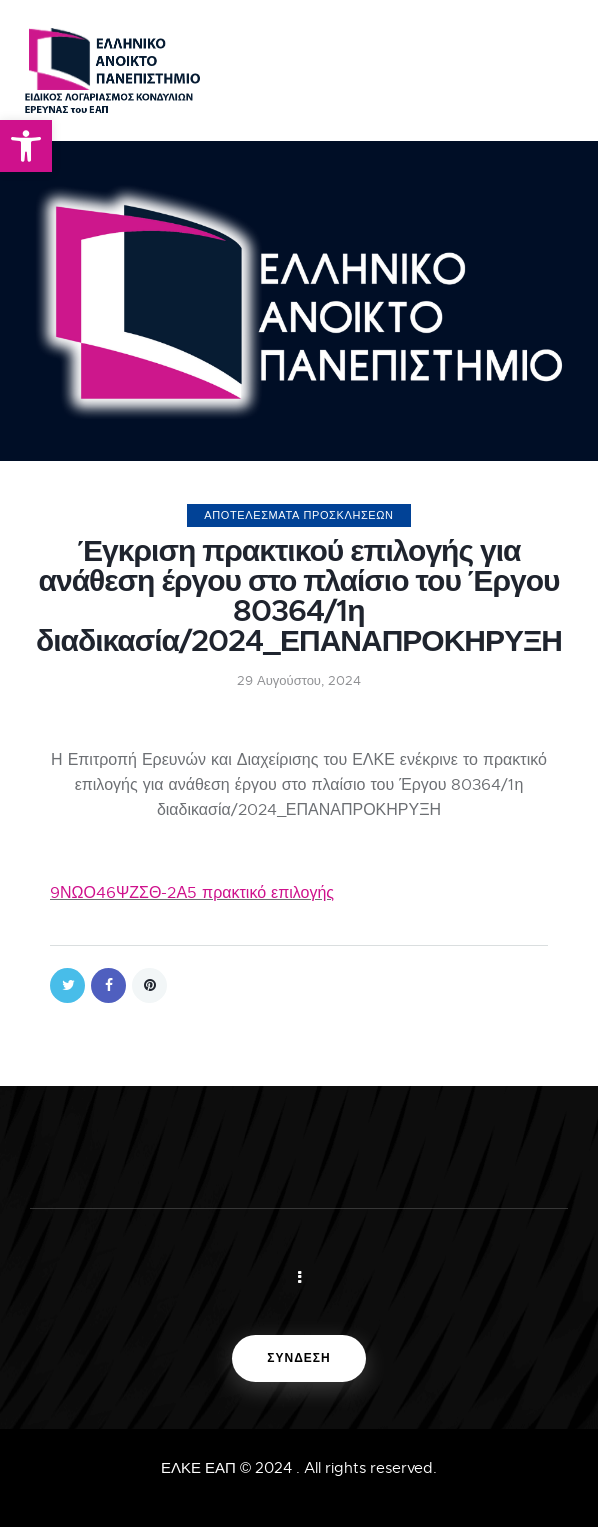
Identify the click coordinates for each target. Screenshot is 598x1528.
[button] (26, 146)
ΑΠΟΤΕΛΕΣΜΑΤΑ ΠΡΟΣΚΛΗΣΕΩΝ (298, 515)
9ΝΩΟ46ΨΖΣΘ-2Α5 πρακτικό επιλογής (192, 893)
